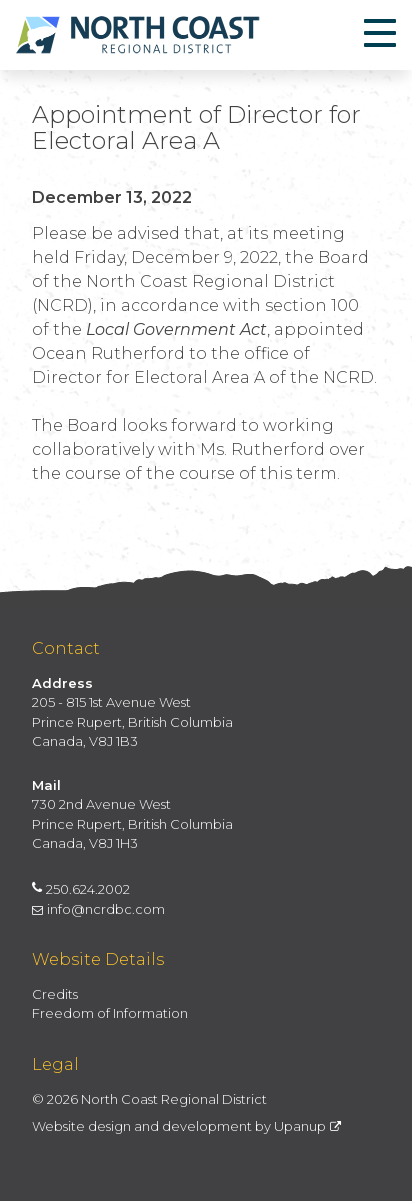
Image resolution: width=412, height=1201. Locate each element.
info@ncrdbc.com (98, 909)
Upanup (307, 1126)
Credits (55, 994)
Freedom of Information (110, 1013)
